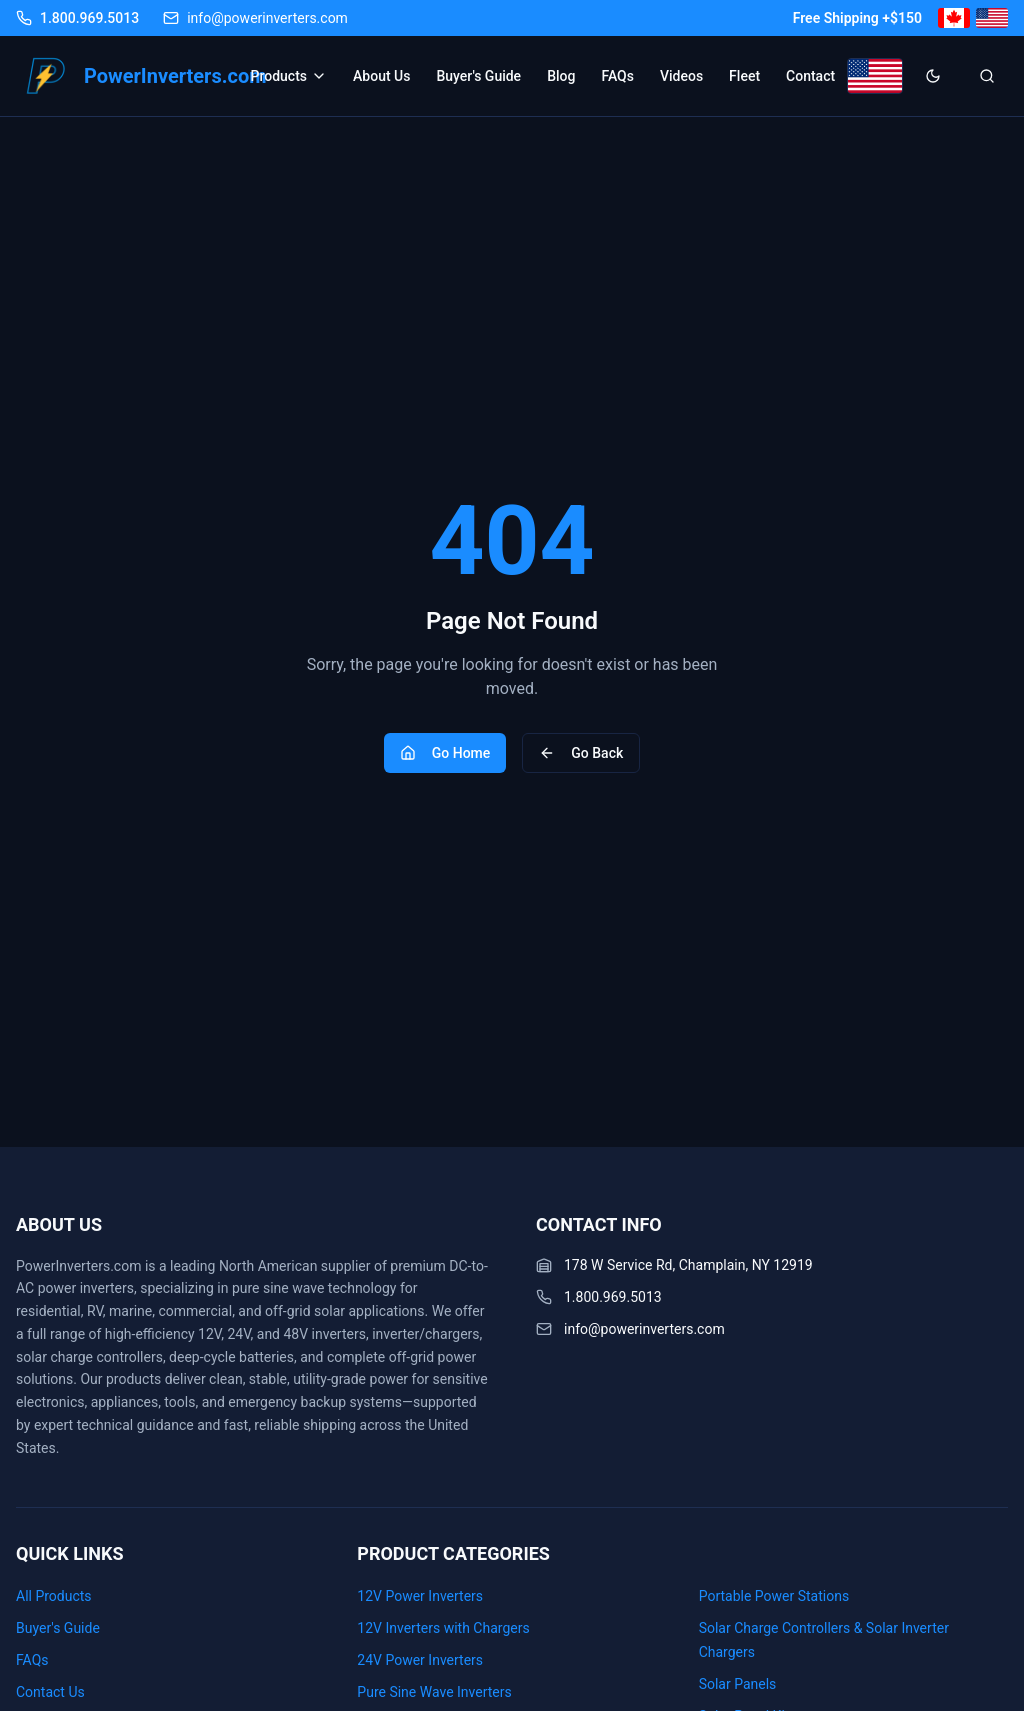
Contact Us (50, 1692)
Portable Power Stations (774, 1596)
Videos (681, 76)
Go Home (445, 753)
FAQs (617, 76)
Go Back (581, 753)
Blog (561, 76)
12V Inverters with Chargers (443, 1628)
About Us (381, 76)
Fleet (744, 76)
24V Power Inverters (420, 1660)
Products (289, 76)
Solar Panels (738, 1684)
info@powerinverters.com (644, 1329)
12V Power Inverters (420, 1596)
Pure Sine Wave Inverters (434, 1692)
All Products (54, 1596)
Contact (810, 76)
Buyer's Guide (478, 76)
